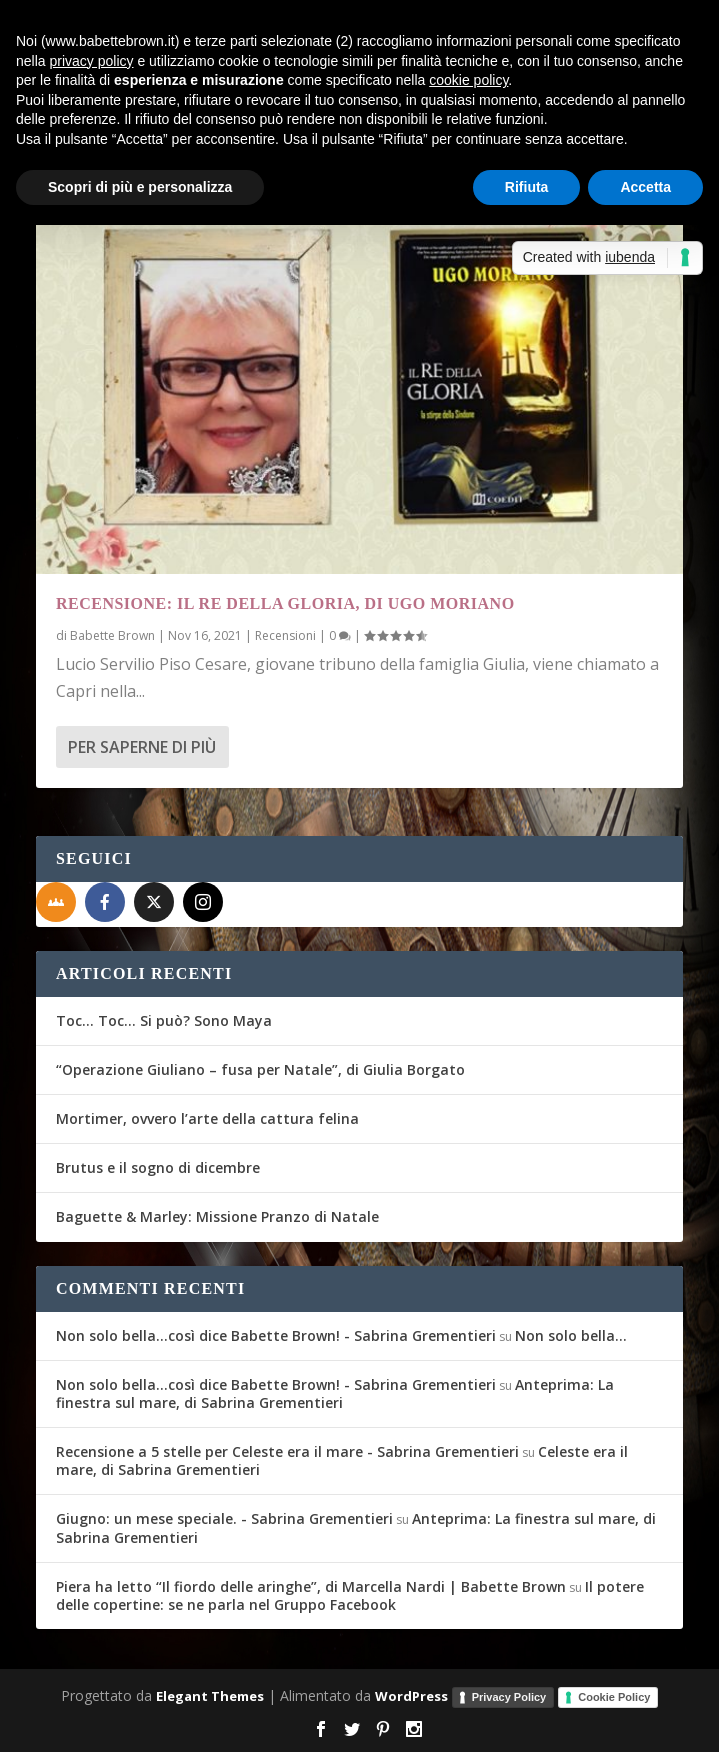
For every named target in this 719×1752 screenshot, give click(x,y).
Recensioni (285, 635)
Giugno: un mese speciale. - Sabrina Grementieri (224, 1518)
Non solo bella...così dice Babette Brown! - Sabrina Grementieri (276, 1335)
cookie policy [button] (468, 80)
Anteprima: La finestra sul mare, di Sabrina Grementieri (335, 1393)
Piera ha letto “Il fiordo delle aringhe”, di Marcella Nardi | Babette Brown (311, 1586)
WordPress (411, 1696)
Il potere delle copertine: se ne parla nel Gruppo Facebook (350, 1595)
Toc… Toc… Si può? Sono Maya (164, 1020)
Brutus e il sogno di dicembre (158, 1167)
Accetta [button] (645, 187)
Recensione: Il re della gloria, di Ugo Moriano (285, 603)
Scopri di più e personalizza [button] (140, 187)
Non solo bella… (571, 1335)
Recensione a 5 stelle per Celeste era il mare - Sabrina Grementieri (287, 1451)
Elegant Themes (210, 1696)
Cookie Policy (614, 1697)
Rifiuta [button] (527, 187)
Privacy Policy (509, 1697)
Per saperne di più (142, 747)
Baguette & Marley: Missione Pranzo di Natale (217, 1216)
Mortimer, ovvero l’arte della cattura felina (207, 1118)
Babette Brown (112, 635)
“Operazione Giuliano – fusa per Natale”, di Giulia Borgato (260, 1069)
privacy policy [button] (91, 61)
